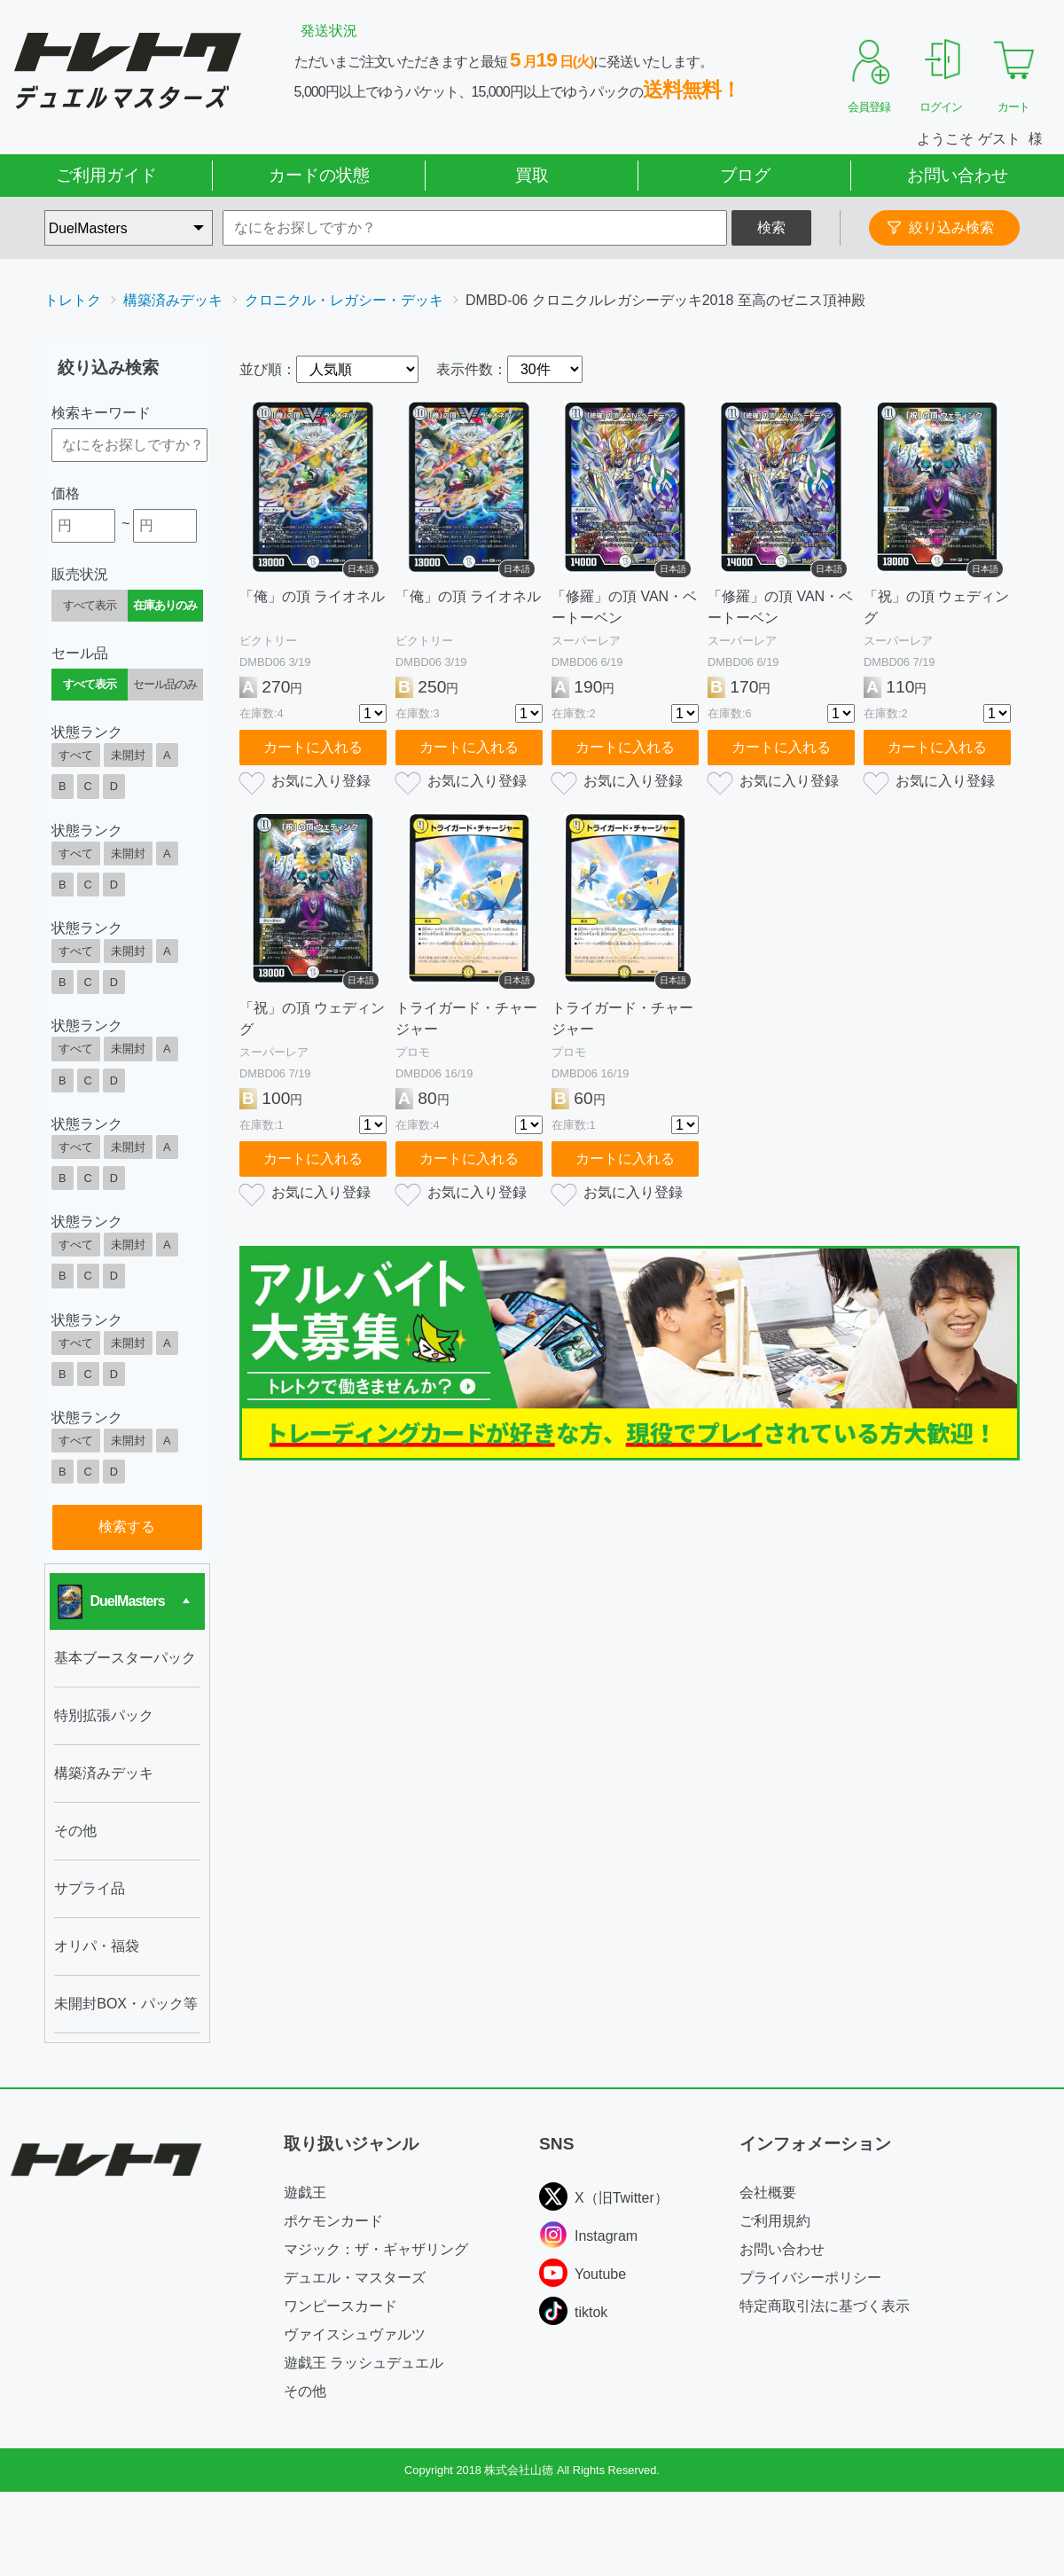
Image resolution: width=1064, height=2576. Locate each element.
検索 (771, 227)
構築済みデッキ (173, 300)
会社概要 (767, 2192)
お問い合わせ (957, 175)
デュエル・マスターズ (355, 2277)
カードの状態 (319, 175)
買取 (532, 175)
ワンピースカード (340, 2306)
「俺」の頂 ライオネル (312, 596)
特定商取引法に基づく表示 (824, 2306)
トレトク (72, 300)
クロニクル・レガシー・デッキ (344, 300)
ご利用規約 (774, 2220)
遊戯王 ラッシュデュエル (363, 2362)
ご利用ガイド (106, 175)
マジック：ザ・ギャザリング (376, 2249)
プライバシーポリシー (810, 2277)
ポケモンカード (333, 2220)
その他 (305, 2391)
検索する (126, 1526)
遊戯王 (305, 2192)
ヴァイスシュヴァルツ (355, 2334)
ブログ (745, 175)
